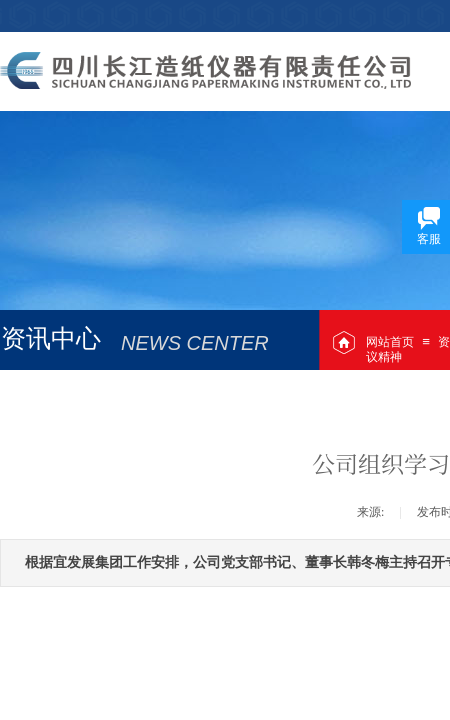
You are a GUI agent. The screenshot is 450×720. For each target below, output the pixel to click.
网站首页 (390, 342)
